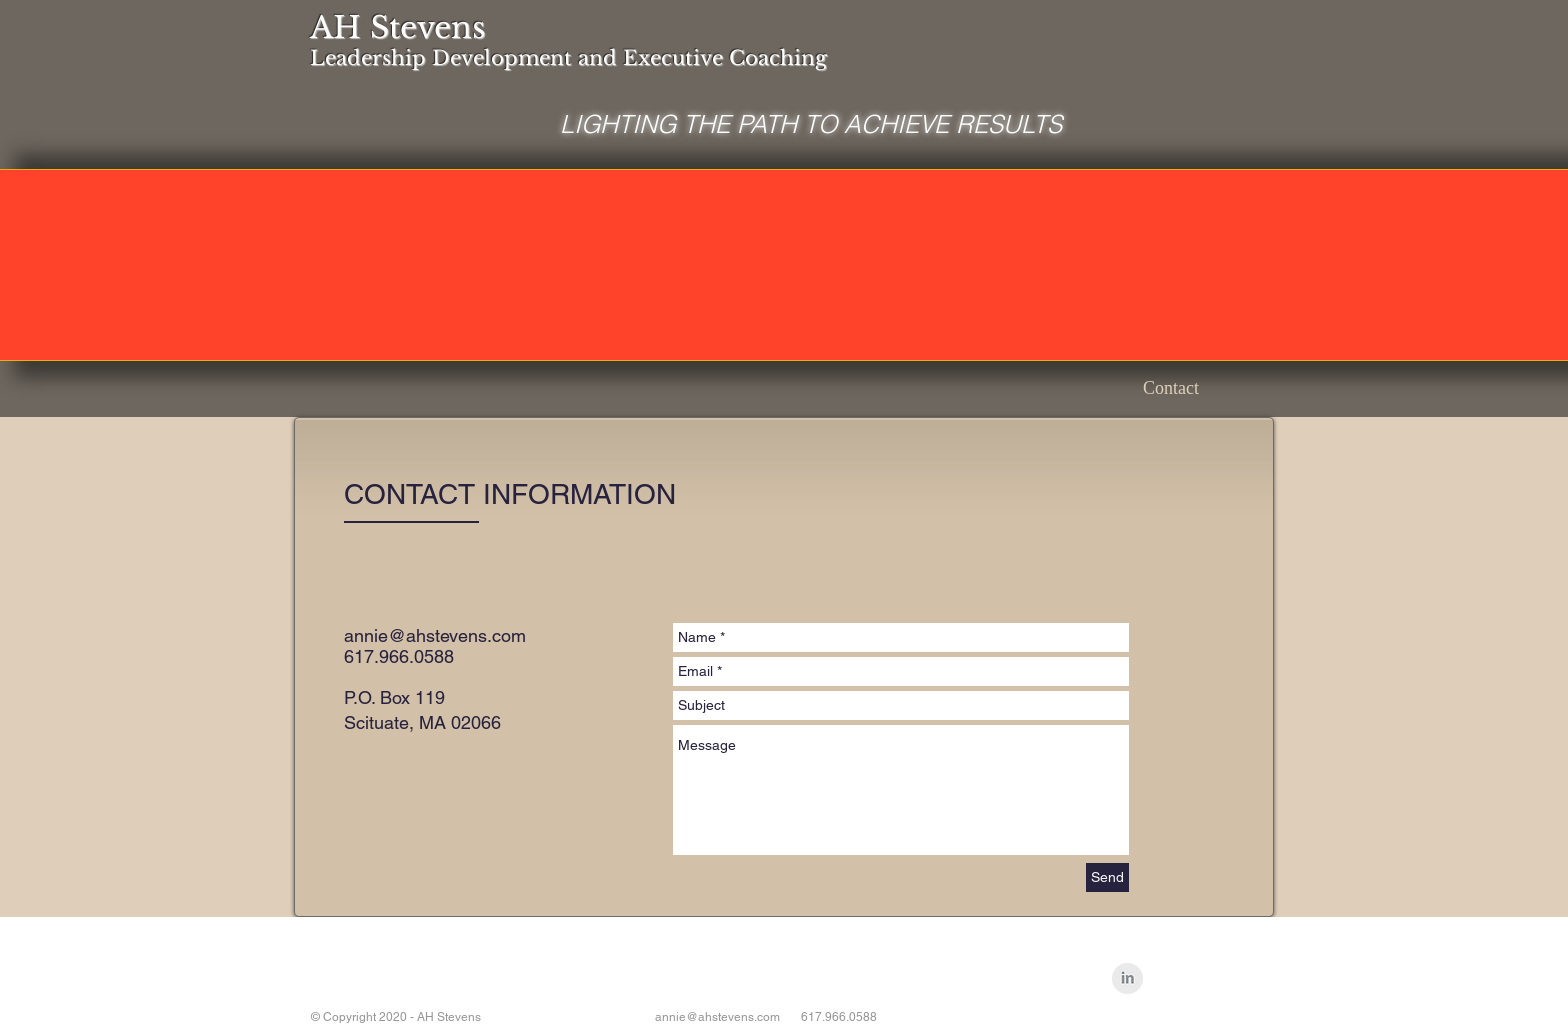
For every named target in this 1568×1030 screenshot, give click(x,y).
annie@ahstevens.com (435, 635)
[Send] (1107, 877)
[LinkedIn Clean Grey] (1127, 978)
